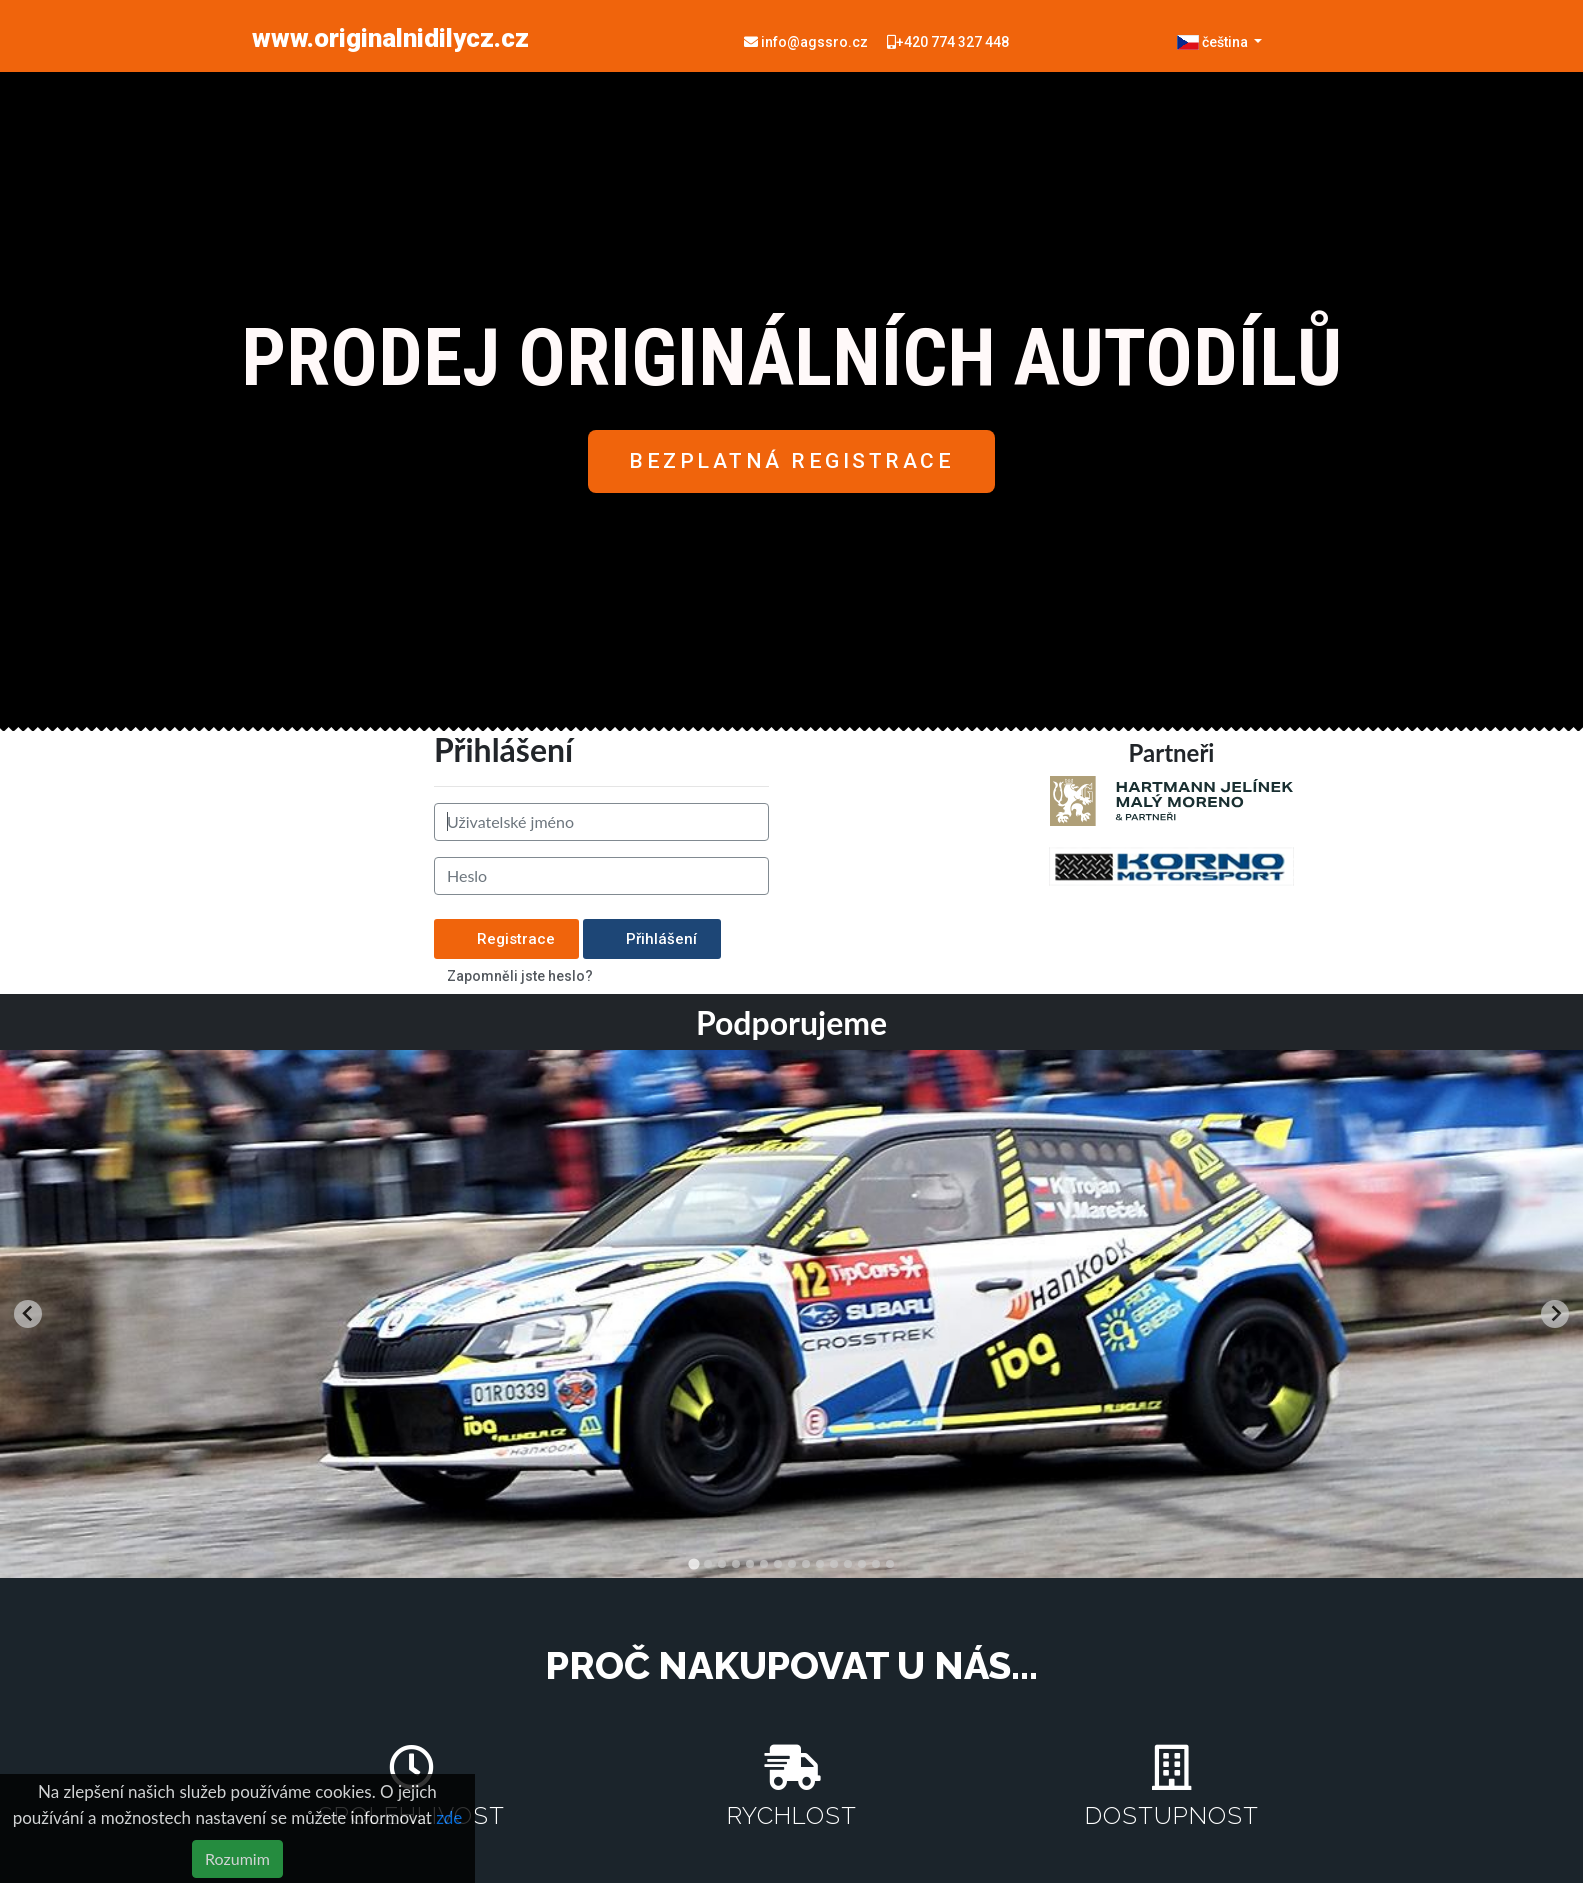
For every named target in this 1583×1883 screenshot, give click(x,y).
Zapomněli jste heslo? (520, 976)
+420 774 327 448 (948, 42)
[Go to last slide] (28, 1314)
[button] (791, 461)
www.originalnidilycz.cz (390, 38)
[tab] (693, 1563)
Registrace (506, 939)
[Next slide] (1555, 1314)
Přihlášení (652, 939)
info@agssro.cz (807, 42)
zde (449, 1817)
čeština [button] (1214, 42)
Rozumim (237, 1858)
